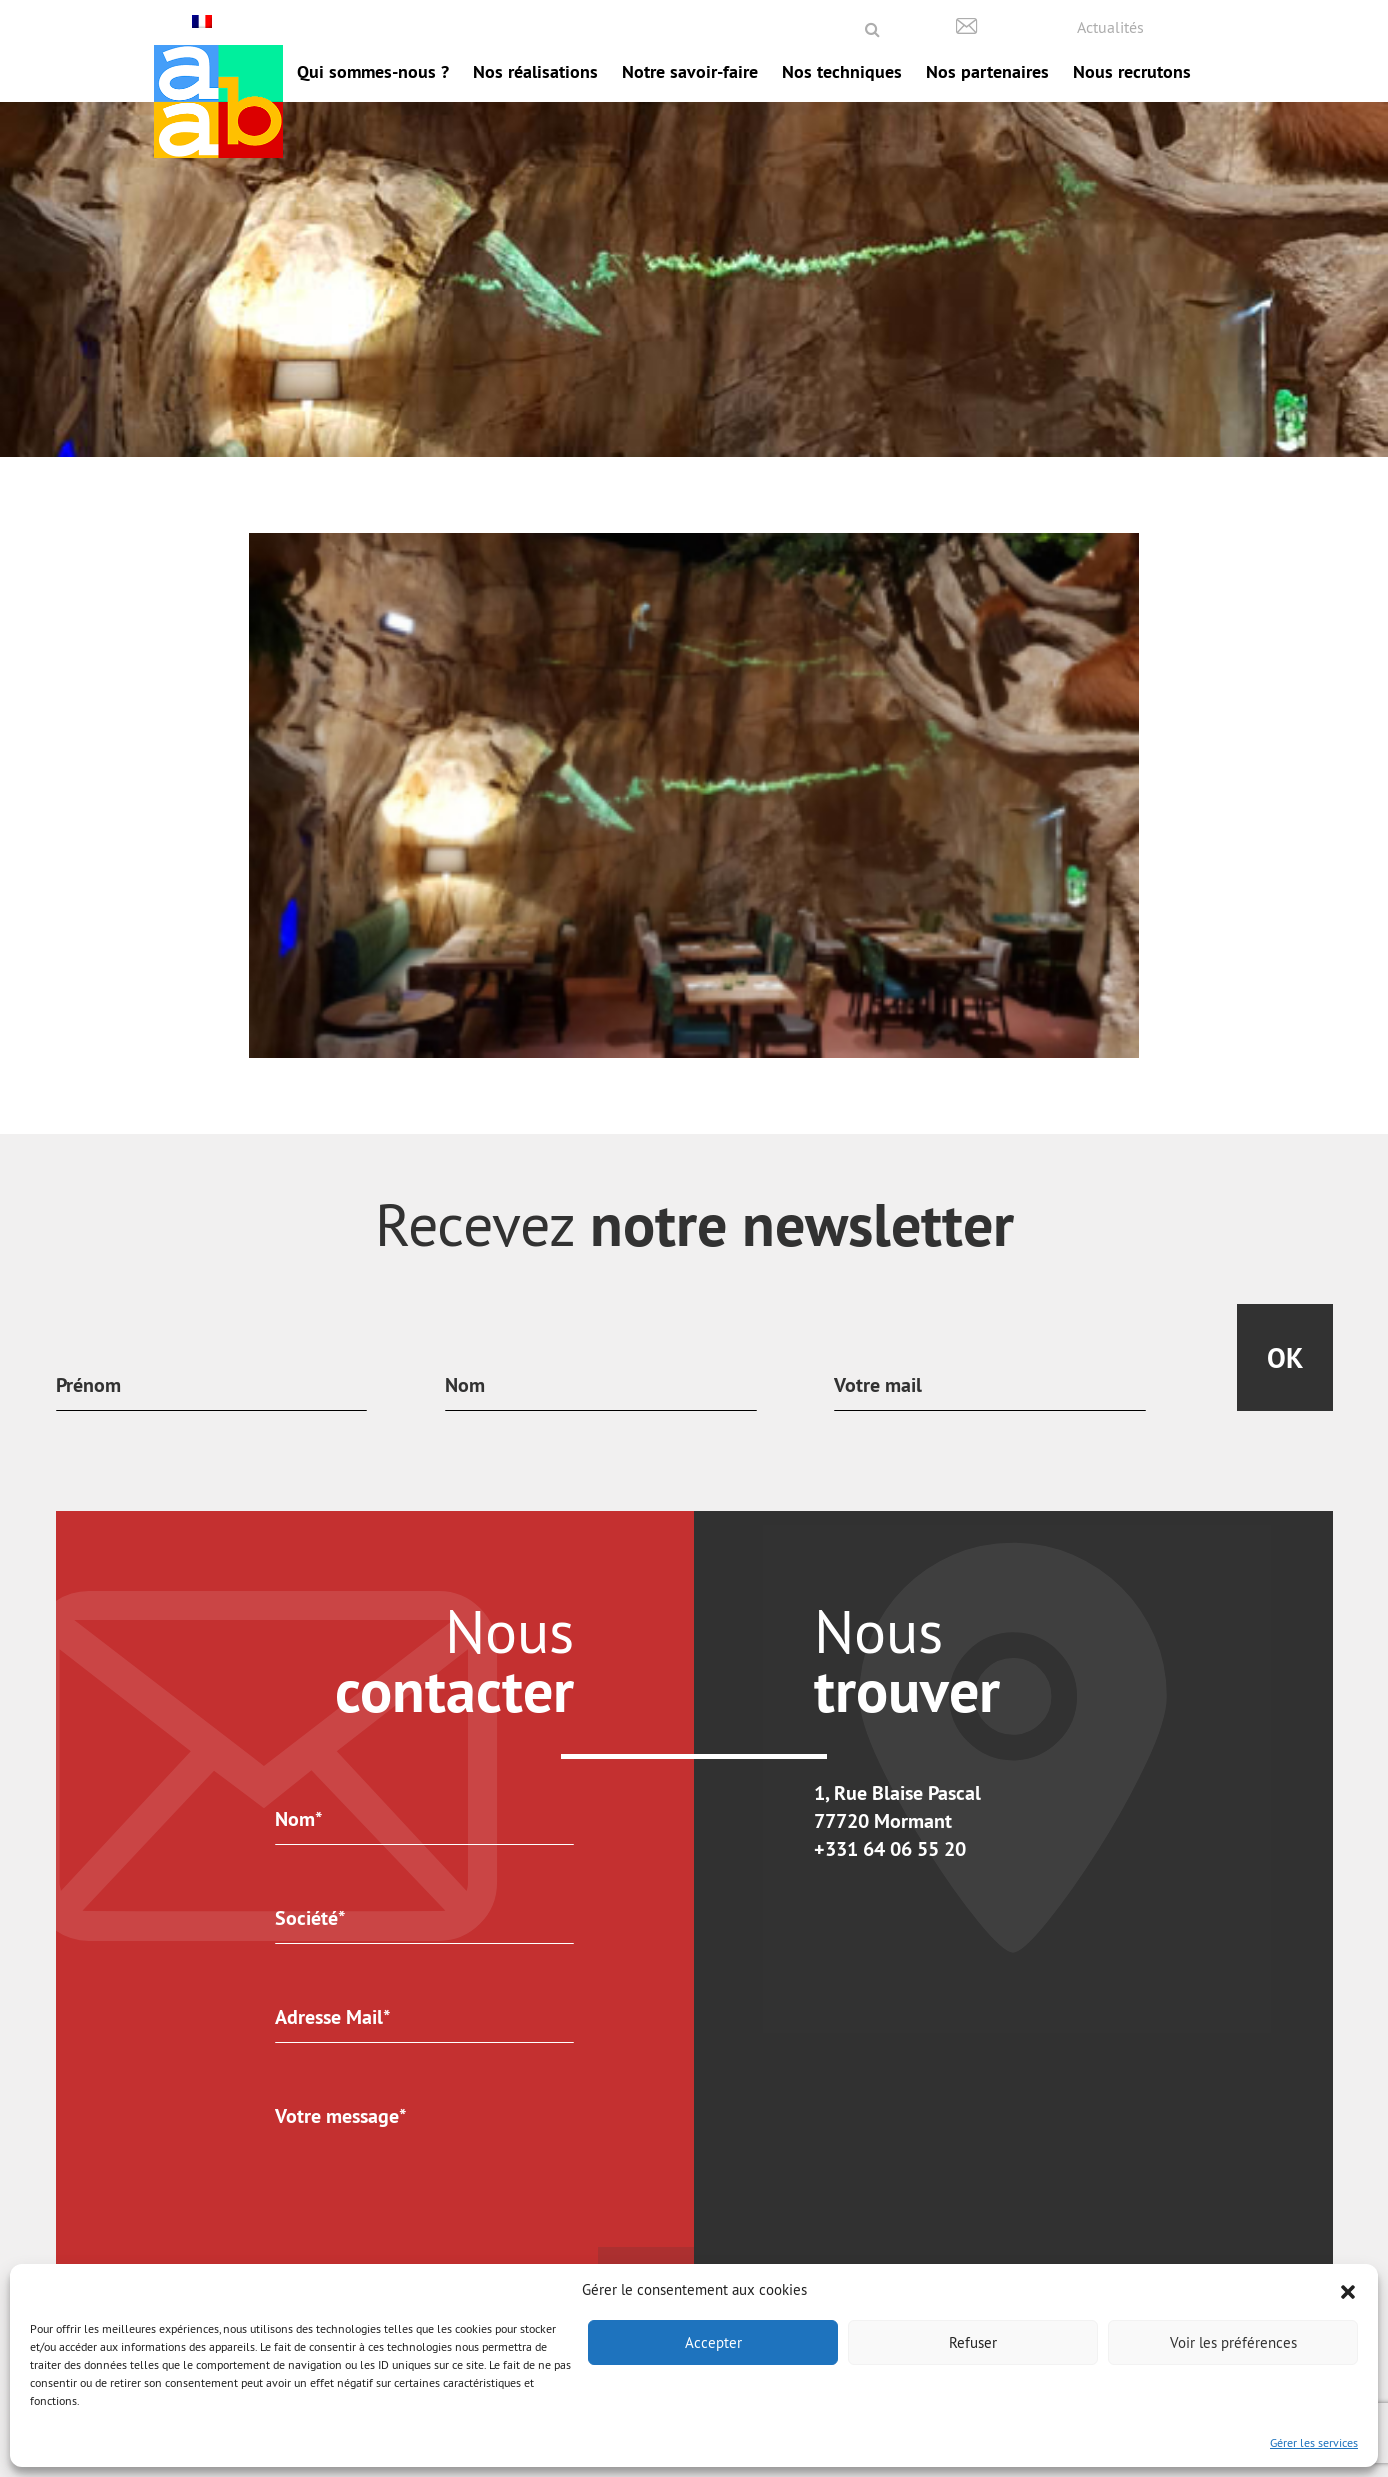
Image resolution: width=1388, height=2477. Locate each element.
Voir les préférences (1233, 2342)
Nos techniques (842, 71)
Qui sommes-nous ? (373, 71)
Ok (1285, 1358)
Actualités (1110, 27)
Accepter (713, 2342)
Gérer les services (1314, 2442)
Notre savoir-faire (690, 71)
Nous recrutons (1132, 71)
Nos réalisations (535, 71)
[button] (1348, 2290)
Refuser (973, 2342)
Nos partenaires (987, 71)
